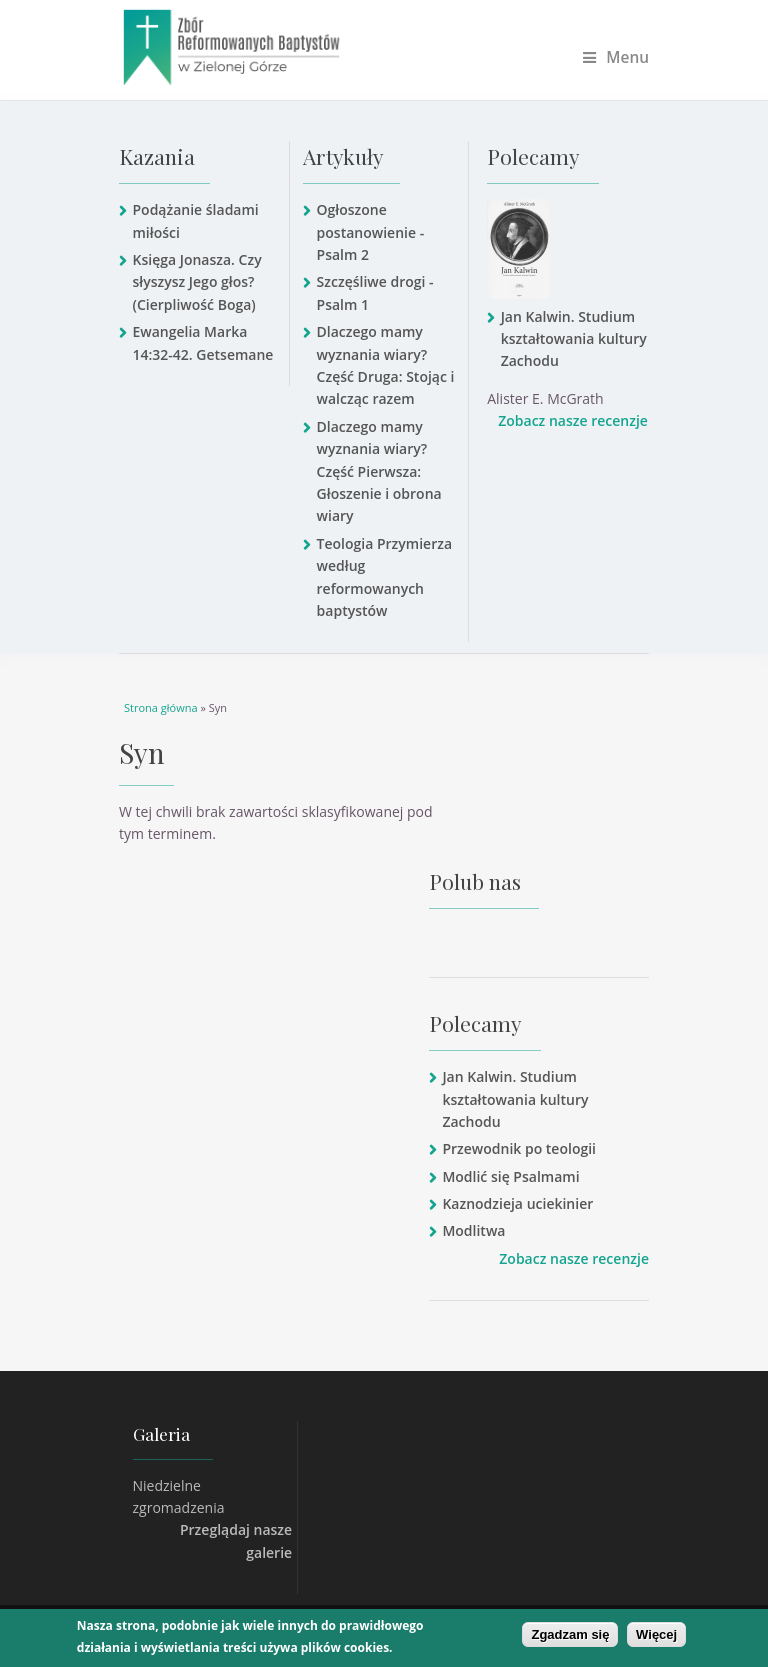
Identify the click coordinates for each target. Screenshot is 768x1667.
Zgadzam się (570, 1634)
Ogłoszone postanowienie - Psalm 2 (371, 232)
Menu (616, 57)
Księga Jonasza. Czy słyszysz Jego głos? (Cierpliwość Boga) (196, 282)
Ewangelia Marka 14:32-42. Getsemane (202, 342)
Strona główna (161, 707)
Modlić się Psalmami (510, 1176)
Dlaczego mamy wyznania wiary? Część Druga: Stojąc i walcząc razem (386, 365)
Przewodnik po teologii (519, 1148)
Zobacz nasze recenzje (573, 420)
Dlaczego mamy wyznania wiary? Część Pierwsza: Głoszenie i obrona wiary (379, 471)
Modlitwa (473, 1230)
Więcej (656, 1634)
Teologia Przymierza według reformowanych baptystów (384, 577)
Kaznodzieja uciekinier (517, 1203)
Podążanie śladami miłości (195, 220)
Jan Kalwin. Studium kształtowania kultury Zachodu (574, 339)
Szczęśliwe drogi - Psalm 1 (375, 292)
